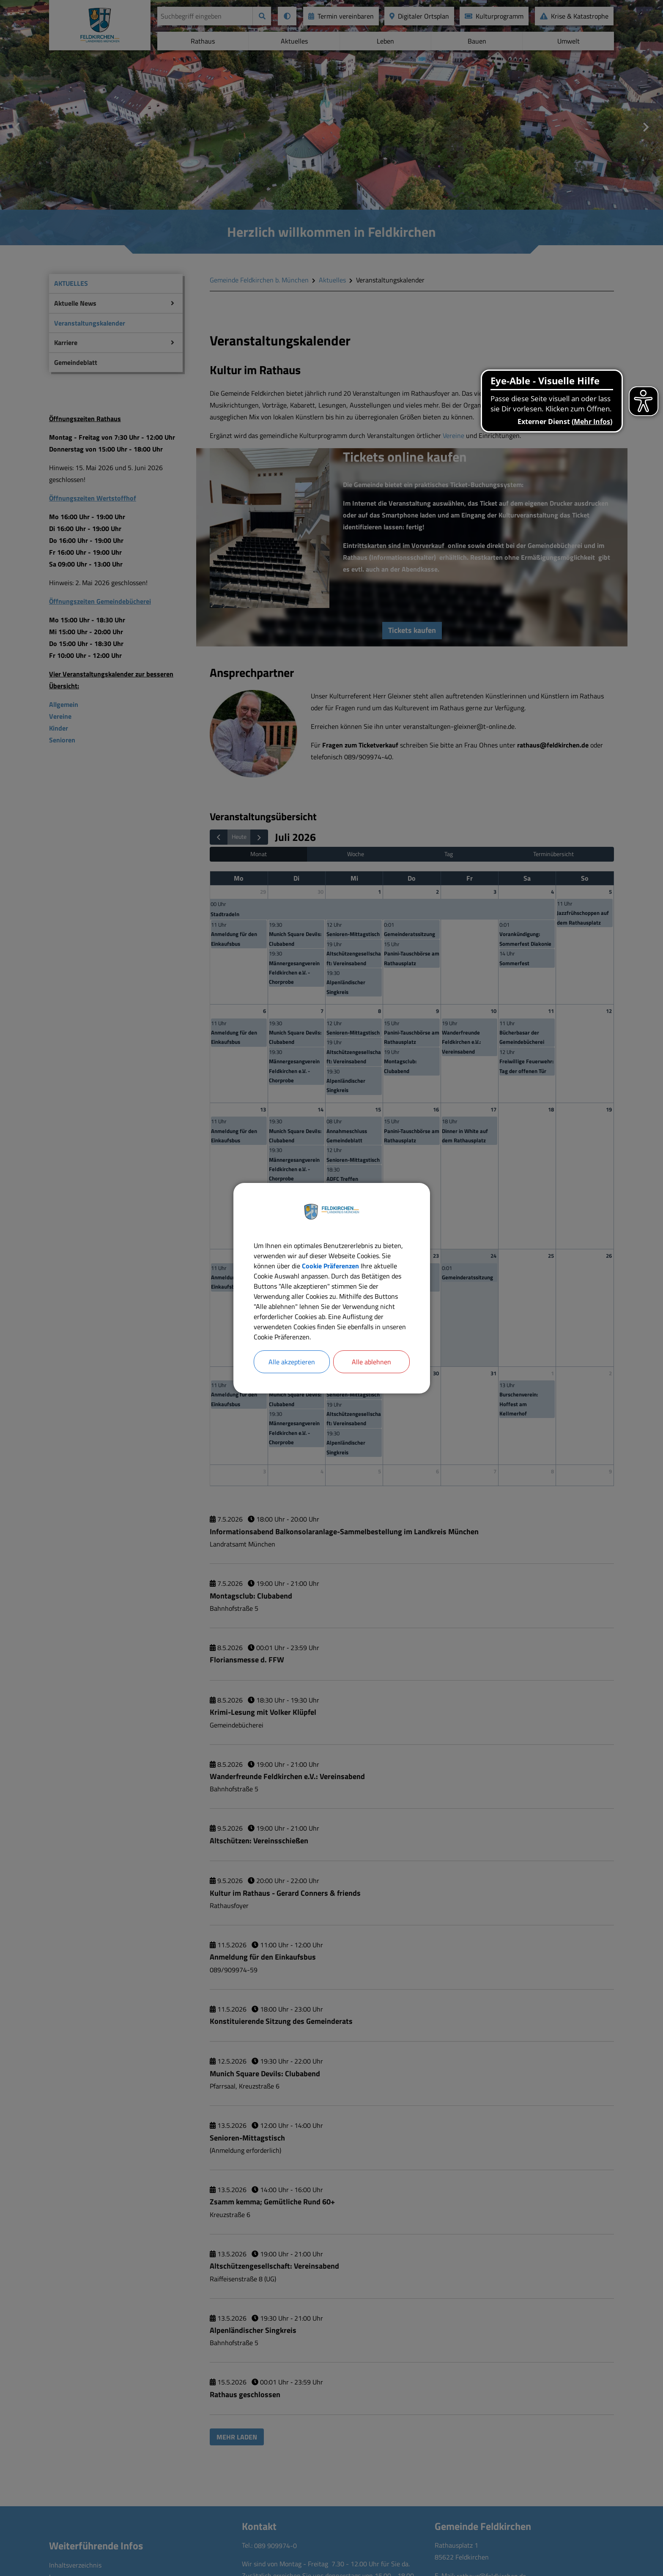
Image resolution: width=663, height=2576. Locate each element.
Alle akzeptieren (291, 1362)
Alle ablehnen (371, 1362)
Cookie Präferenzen (330, 1266)
